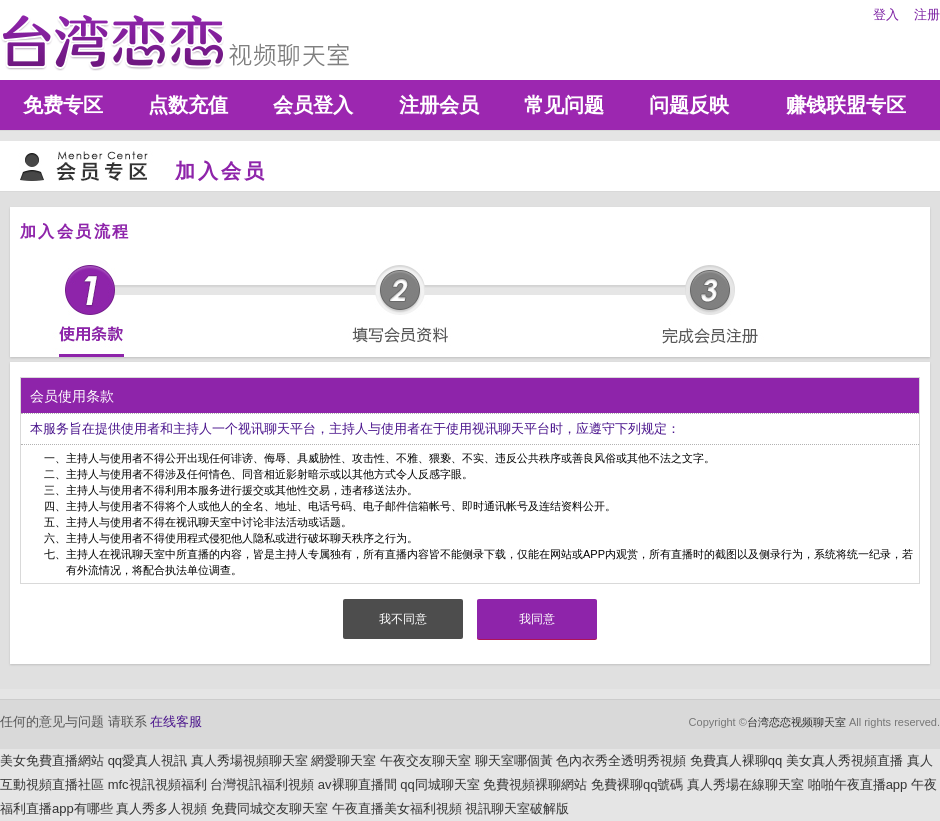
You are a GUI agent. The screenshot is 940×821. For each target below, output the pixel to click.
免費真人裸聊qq (736, 760)
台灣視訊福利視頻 (262, 784)
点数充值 (188, 105)
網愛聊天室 (343, 760)
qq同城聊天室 (439, 784)
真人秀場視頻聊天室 (249, 760)
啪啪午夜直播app (858, 784)
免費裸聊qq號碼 (637, 784)
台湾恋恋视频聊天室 (796, 722)
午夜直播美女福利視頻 (397, 808)
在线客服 (176, 721)
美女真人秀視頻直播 (844, 760)
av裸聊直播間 (357, 784)
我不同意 (403, 619)
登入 (886, 14)
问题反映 (689, 105)
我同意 (537, 619)
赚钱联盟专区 (846, 105)
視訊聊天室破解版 (517, 808)
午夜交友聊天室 (425, 760)
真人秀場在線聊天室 (745, 784)
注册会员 (439, 105)
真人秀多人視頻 (161, 808)
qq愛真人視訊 (147, 760)
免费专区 (63, 105)
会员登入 (313, 105)
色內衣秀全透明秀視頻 (621, 760)
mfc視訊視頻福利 (157, 784)
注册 (927, 14)
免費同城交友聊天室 (269, 808)
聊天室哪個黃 (514, 760)
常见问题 (564, 105)
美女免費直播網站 (52, 760)
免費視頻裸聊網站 (535, 784)
